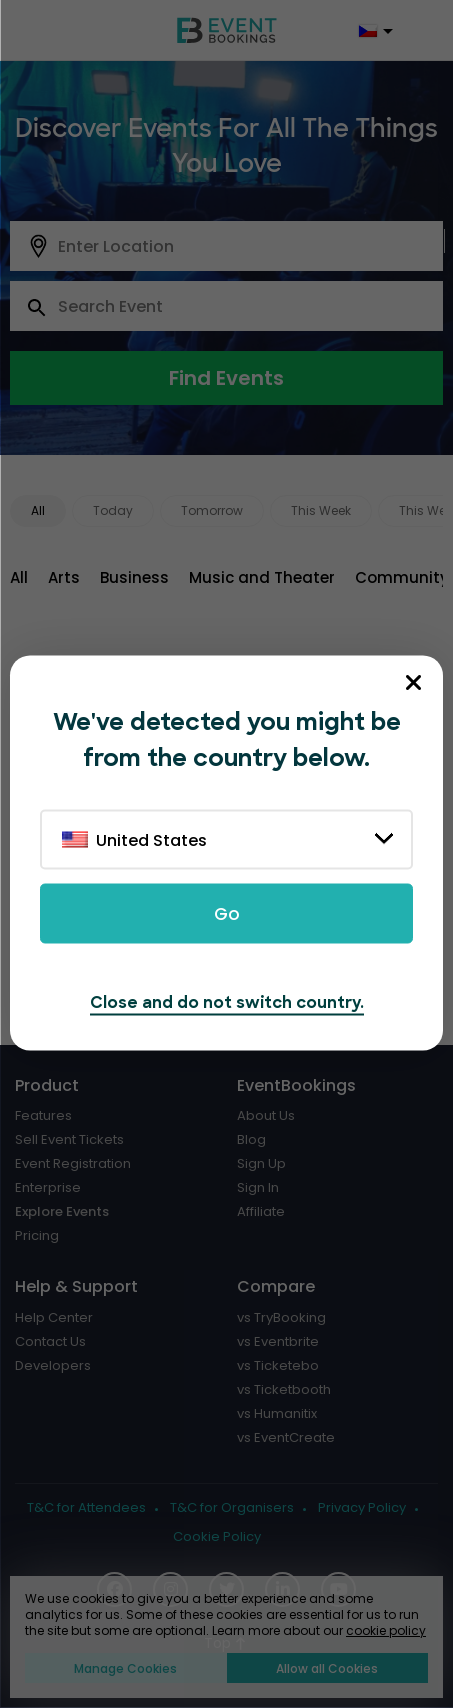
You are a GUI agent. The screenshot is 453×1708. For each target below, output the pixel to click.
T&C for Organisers (232, 1508)
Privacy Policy (362, 1508)
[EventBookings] (227, 30)
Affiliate (261, 1212)
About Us (266, 1116)
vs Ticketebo (278, 1366)
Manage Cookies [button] (125, 1668)
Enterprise (48, 1188)
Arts (64, 577)
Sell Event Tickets (69, 1140)
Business (134, 577)
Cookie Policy (217, 1537)
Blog (251, 1140)
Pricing (37, 1236)
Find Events (226, 378)
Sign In (258, 1188)
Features (43, 1116)
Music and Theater (262, 577)
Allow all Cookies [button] (327, 1668)
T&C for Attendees (86, 1508)
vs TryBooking (281, 1318)
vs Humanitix (277, 1414)
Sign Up (261, 1164)
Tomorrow (212, 510)
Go (227, 914)
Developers (53, 1366)
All (38, 510)
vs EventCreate (286, 1438)
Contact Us (50, 1342)
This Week (321, 510)
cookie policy (386, 1630)
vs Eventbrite (278, 1342)
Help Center (54, 1318)
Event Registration (73, 1164)
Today (113, 510)
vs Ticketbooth (284, 1390)
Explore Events (62, 1212)
